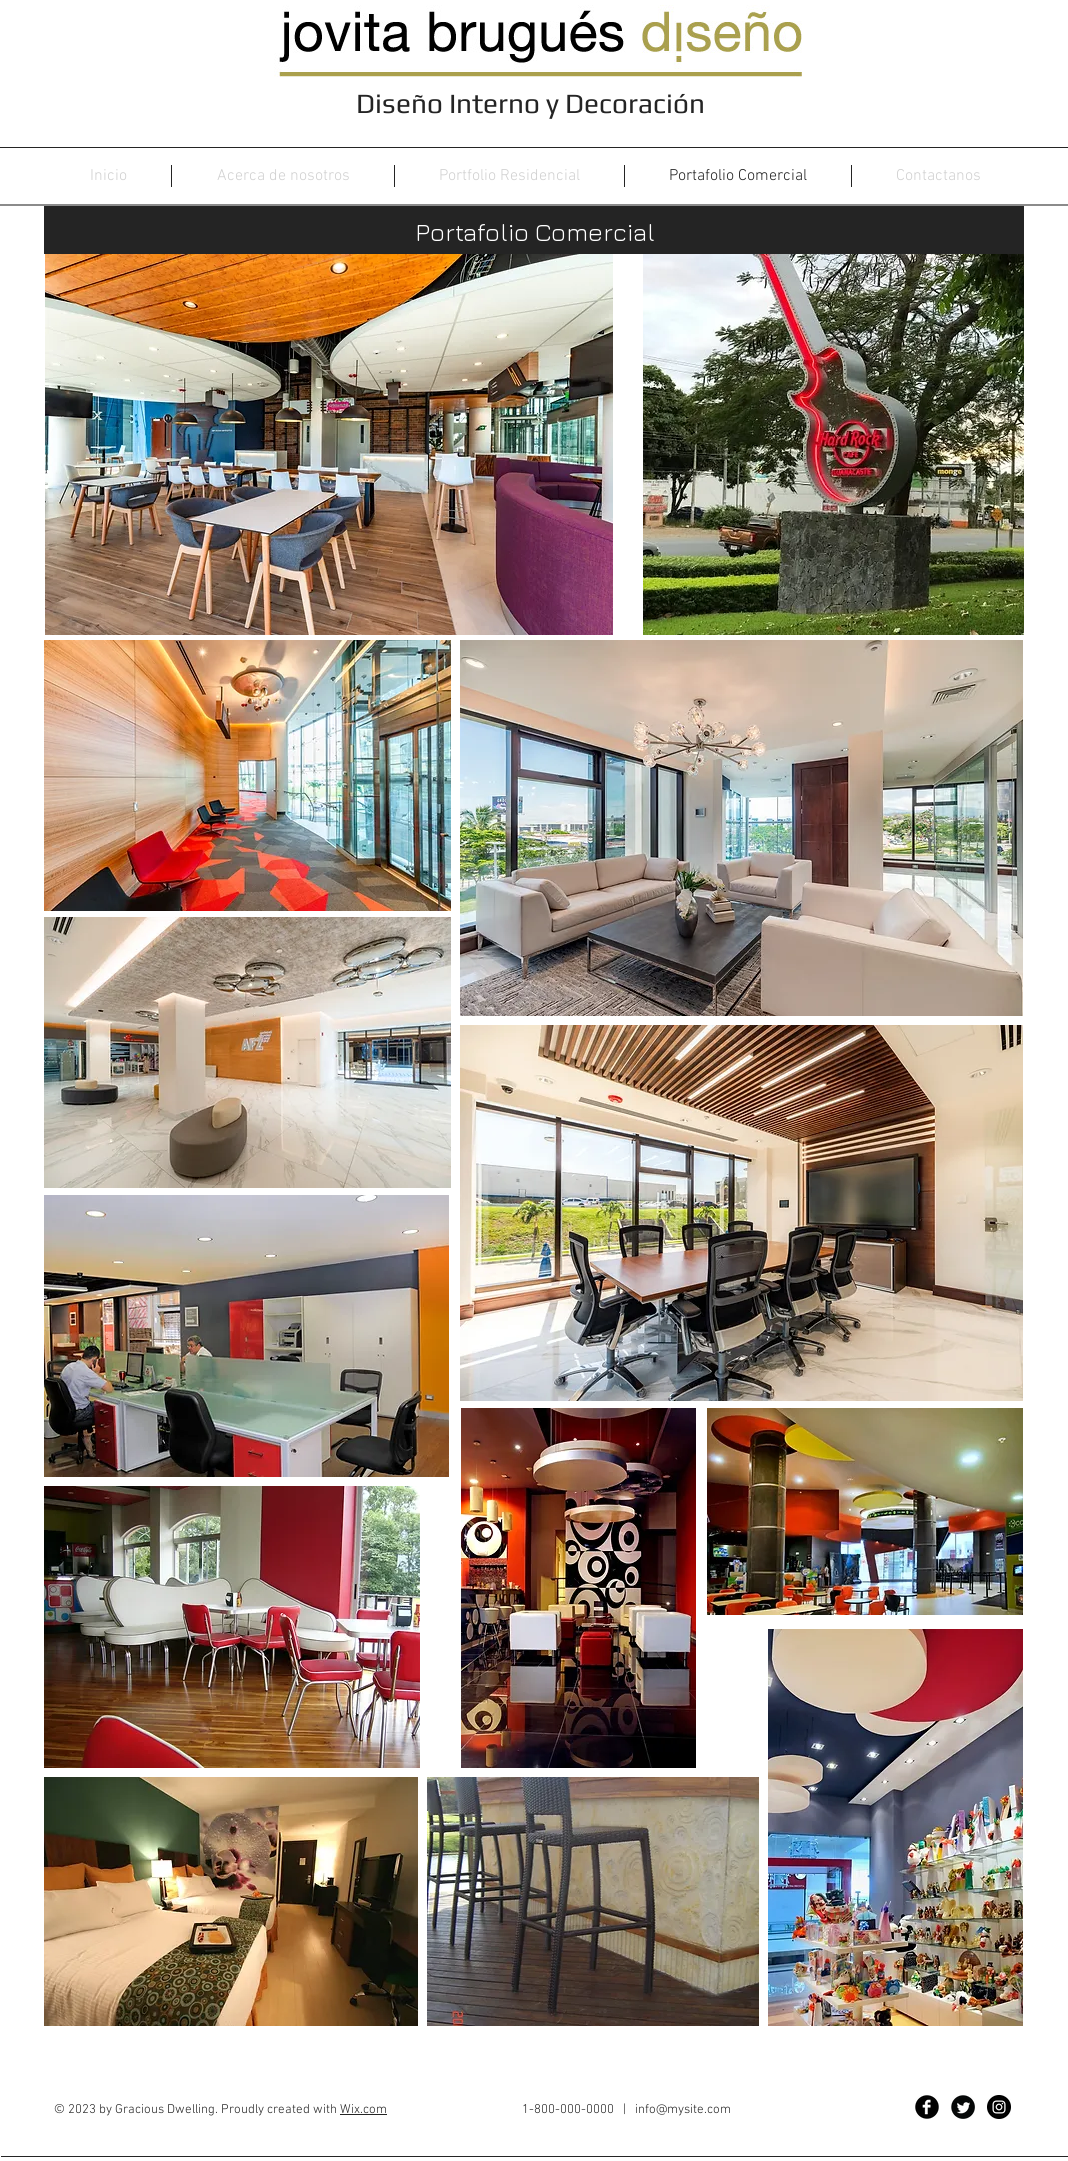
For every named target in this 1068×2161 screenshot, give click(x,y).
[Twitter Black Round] (963, 2107)
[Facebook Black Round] (927, 2107)
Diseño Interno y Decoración (533, 103)
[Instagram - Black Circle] (999, 2107)
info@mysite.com (683, 2110)
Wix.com (363, 2110)
